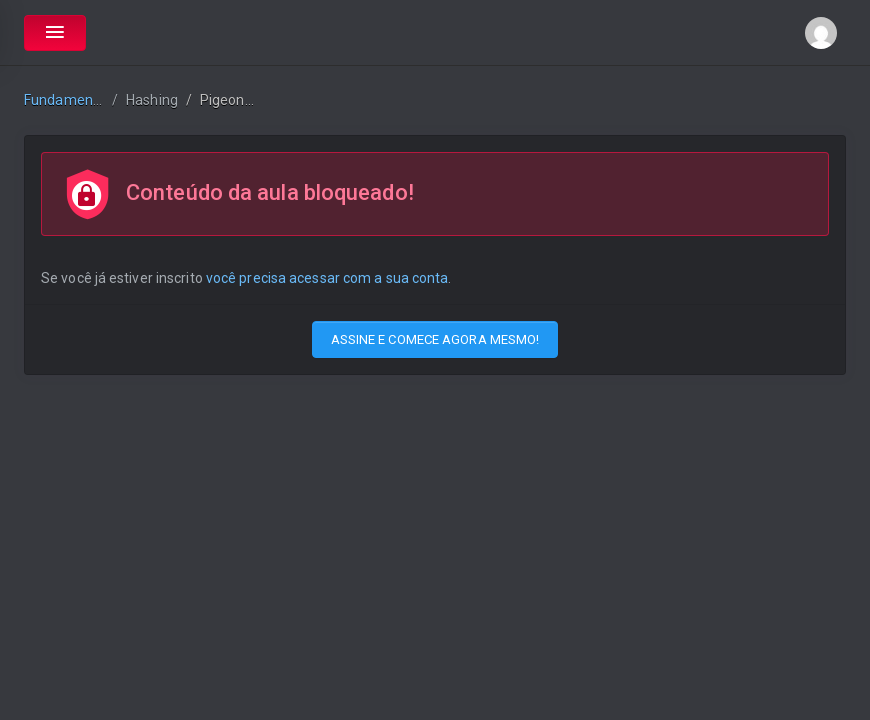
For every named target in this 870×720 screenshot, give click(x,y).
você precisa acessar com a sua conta (327, 278)
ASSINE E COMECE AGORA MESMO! (435, 339)
